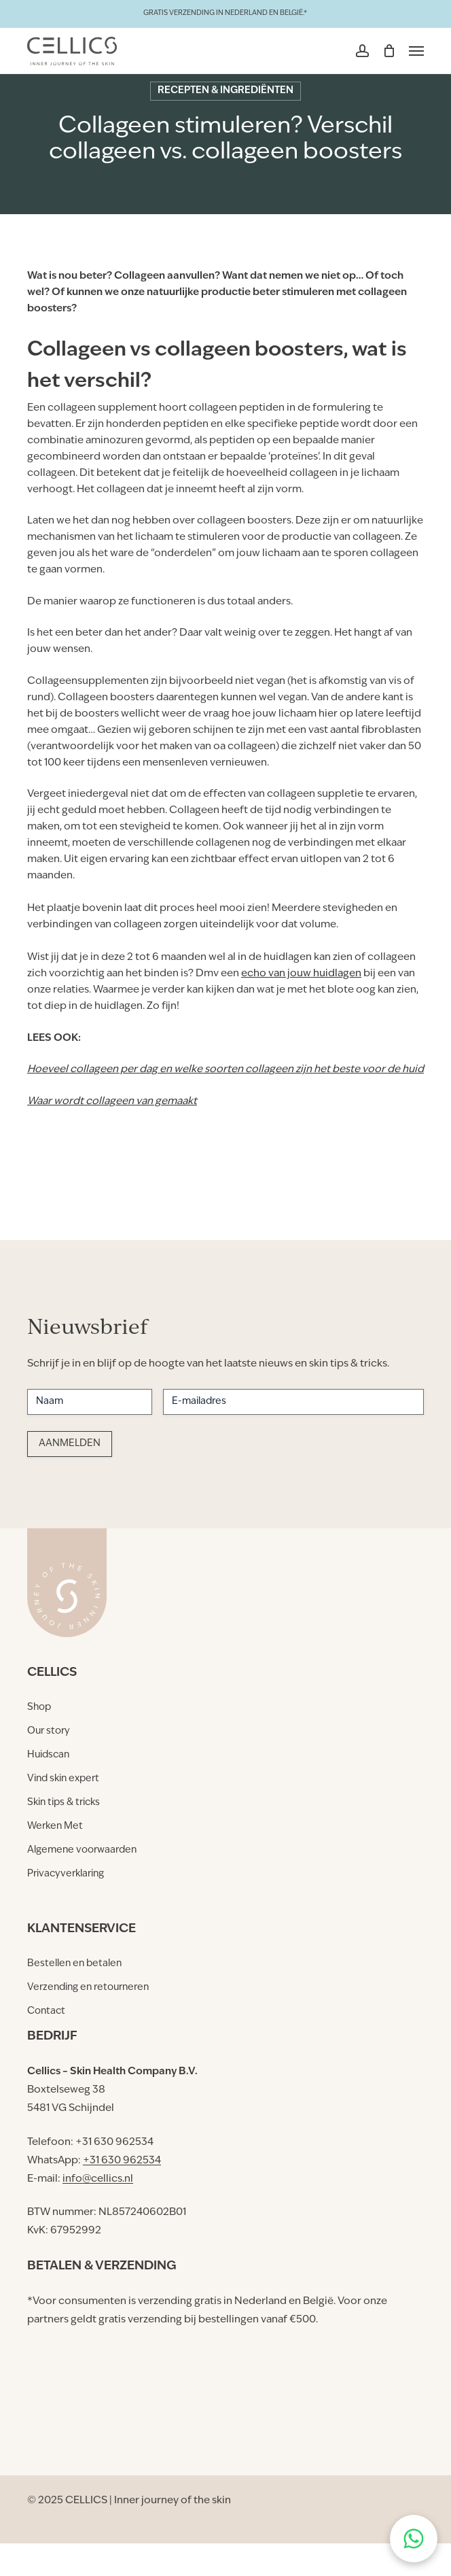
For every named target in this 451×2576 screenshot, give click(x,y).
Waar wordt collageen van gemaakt (112, 1102)
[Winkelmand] (389, 51)
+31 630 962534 (122, 2161)
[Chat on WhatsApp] (413, 2538)
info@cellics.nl (97, 2179)
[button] (416, 51)
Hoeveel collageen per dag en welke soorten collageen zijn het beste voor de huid (225, 1070)
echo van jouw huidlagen (301, 974)
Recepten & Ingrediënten (225, 91)
